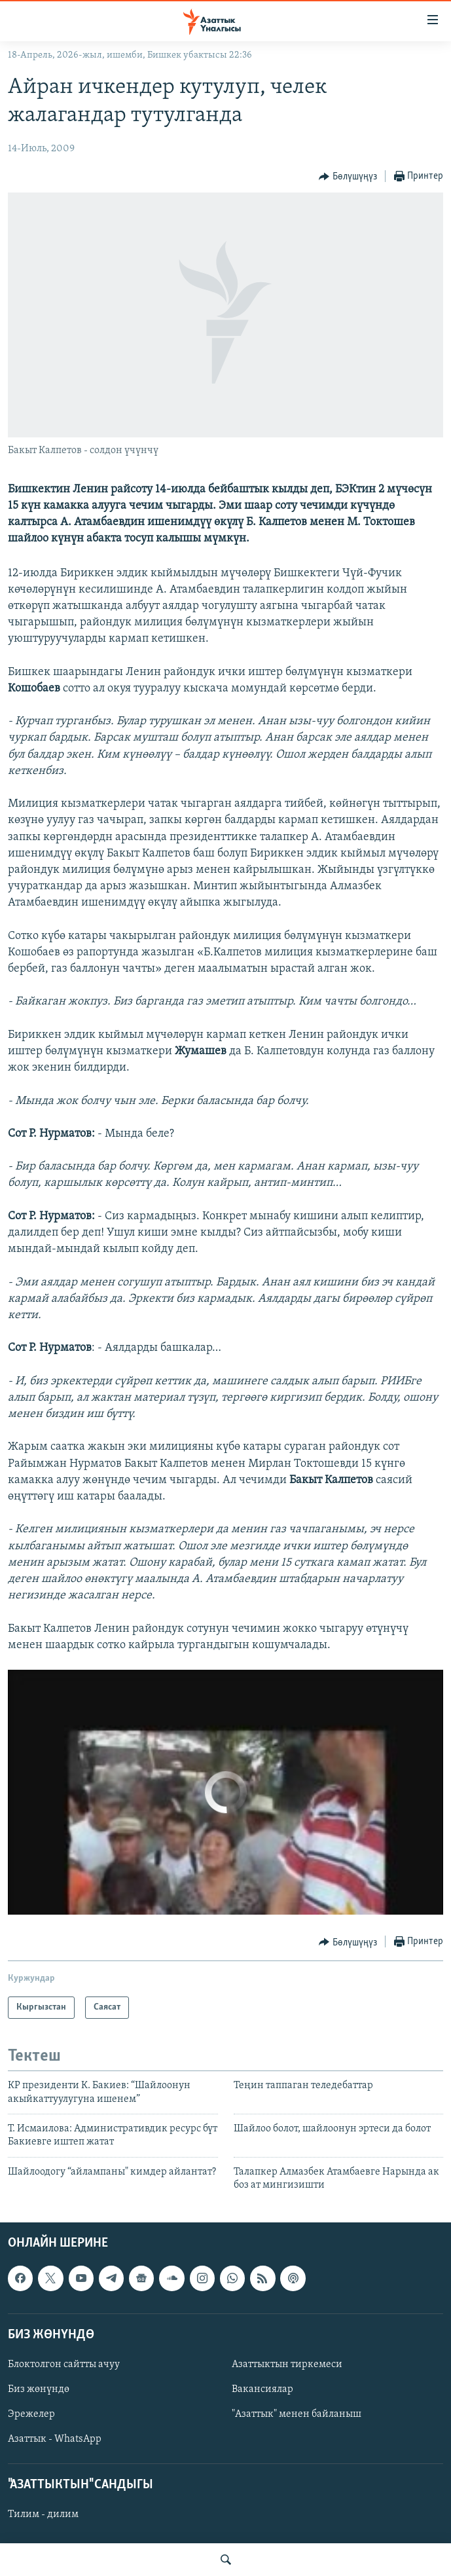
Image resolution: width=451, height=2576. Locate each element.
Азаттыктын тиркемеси (287, 2364)
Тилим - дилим (43, 2514)
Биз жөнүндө (38, 2389)
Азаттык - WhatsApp (54, 2439)
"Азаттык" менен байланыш (296, 2414)
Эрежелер (31, 2414)
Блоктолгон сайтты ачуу (64, 2364)
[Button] (348, 177)
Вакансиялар (262, 2389)
